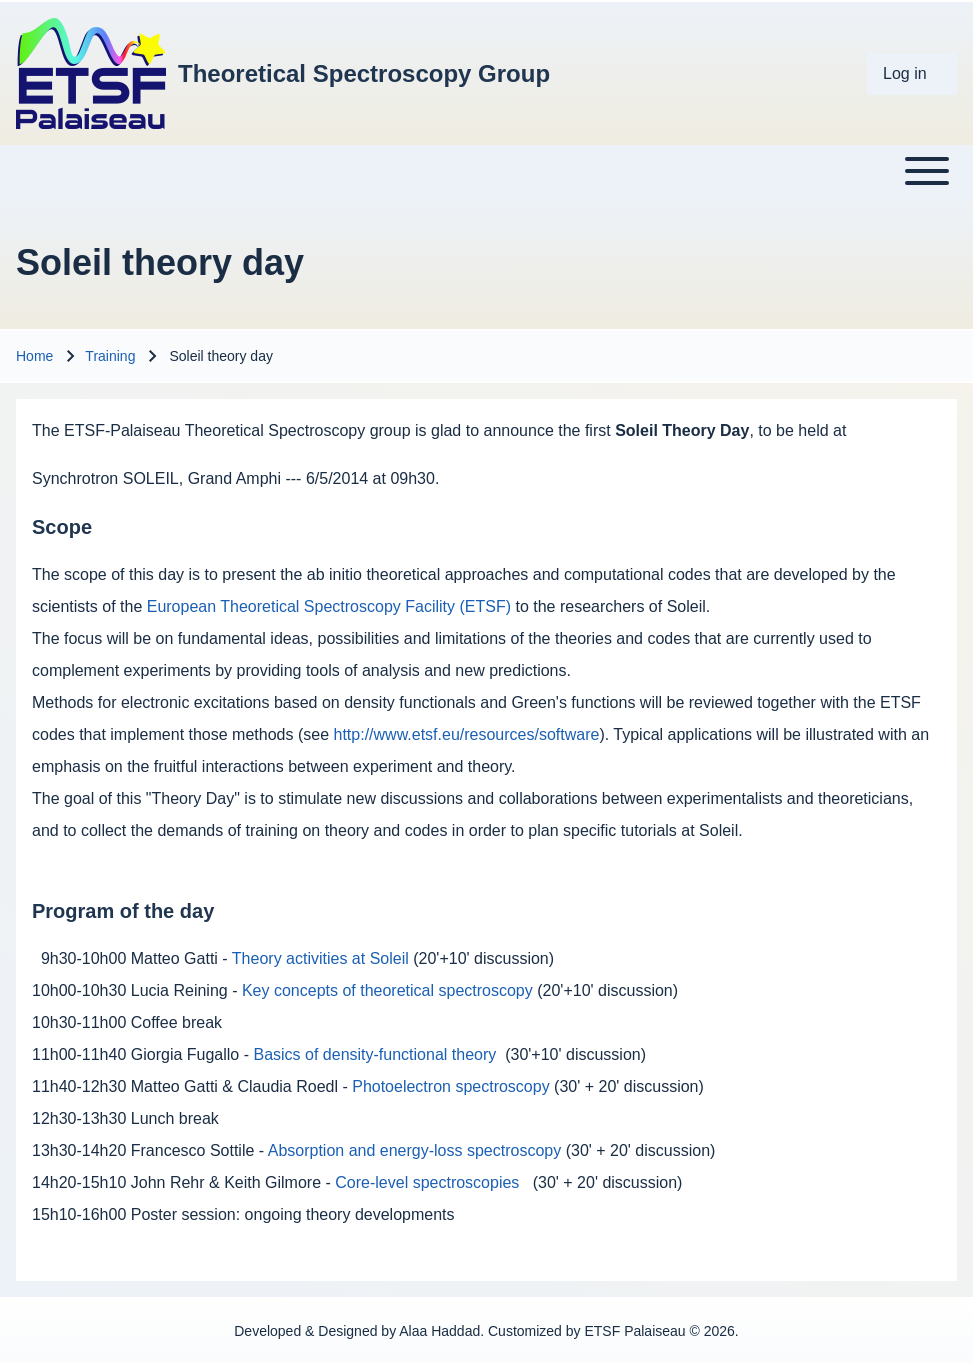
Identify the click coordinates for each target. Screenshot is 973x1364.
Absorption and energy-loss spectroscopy (415, 1150)
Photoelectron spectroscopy (450, 1086)
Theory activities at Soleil (320, 958)
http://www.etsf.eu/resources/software (467, 734)
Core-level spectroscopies (427, 1182)
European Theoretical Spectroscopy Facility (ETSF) (329, 606)
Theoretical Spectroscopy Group (364, 73)
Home (34, 356)
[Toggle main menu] (486, 171)
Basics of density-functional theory (374, 1054)
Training (110, 356)
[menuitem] (912, 74)
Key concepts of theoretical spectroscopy (387, 990)
